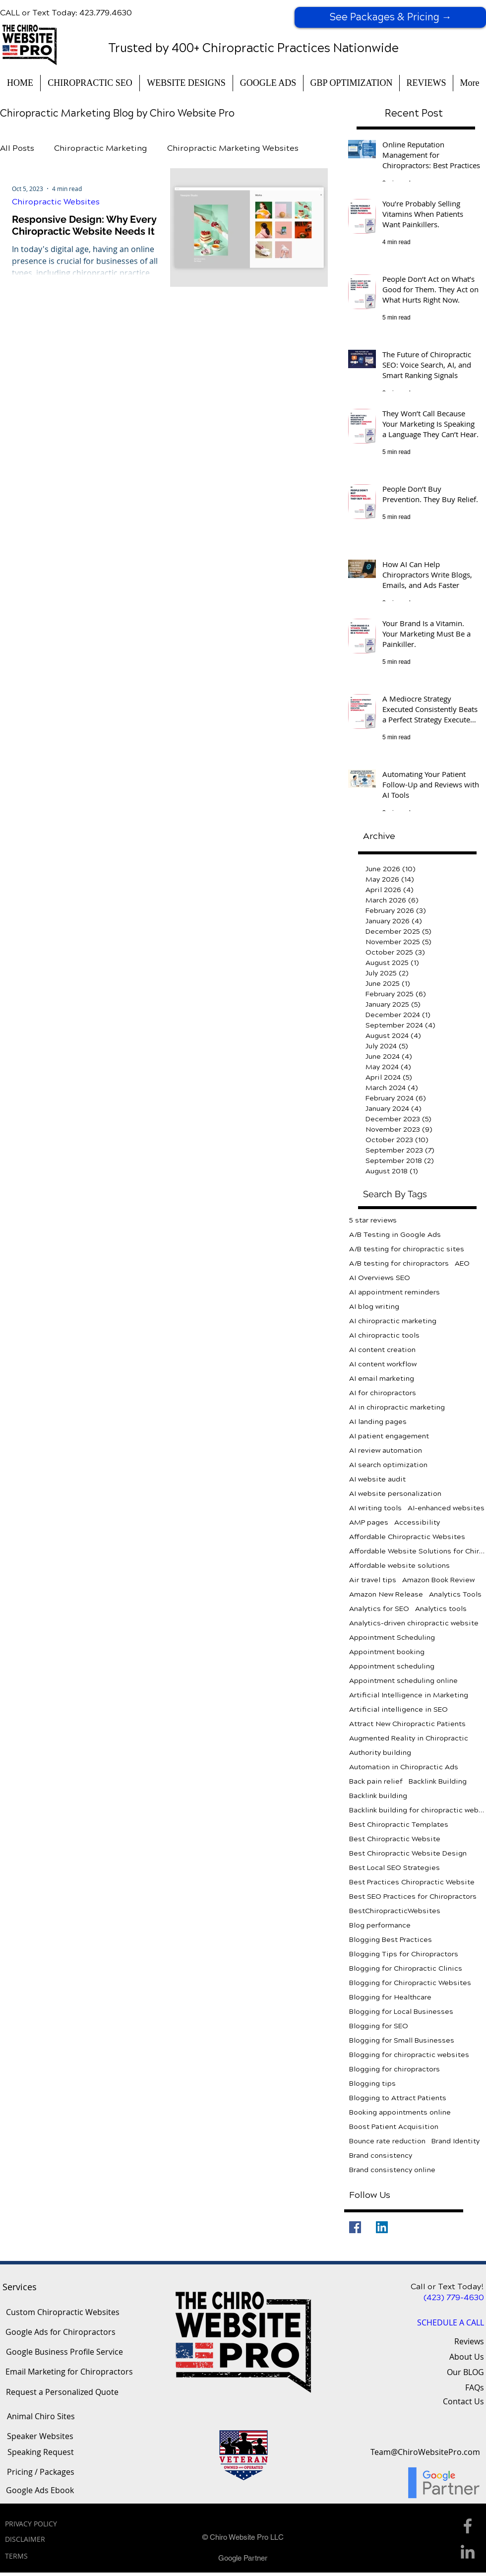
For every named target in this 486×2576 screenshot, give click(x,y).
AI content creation (382, 1350)
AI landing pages (378, 1421)
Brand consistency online (392, 2170)
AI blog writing (374, 1306)
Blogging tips (372, 2083)
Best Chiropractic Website (394, 1839)
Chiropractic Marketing (100, 148)
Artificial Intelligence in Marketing (408, 1695)
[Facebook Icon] (468, 2526)
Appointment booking (387, 1652)
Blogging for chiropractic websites (409, 2055)
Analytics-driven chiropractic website (414, 1623)
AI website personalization (395, 1493)
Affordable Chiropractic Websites (407, 1537)
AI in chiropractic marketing (397, 1407)
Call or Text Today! (447, 2286)
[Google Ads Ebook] (39, 2491)
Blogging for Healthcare (390, 1997)
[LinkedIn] (382, 2227)
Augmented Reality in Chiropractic (408, 1738)
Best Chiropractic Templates (398, 1824)
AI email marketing (381, 1378)
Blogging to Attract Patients (397, 2098)
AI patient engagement (389, 1436)
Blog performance (380, 1925)
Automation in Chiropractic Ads (403, 1767)
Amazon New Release (386, 1594)
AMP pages (368, 1522)
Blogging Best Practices (390, 1939)
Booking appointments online (400, 2112)
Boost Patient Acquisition (393, 2127)
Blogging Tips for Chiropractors (403, 1954)
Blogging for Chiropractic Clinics (405, 1968)
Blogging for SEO (378, 2026)
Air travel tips (372, 1580)
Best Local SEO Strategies (394, 1868)
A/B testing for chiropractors (399, 1263)
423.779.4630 (105, 12)
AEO (462, 1263)
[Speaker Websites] (40, 2437)
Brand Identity (455, 2141)
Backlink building (378, 1796)
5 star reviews (373, 1220)
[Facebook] (355, 2227)
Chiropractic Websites (56, 201)
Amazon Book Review (438, 1580)
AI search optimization (388, 1465)
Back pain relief (376, 1781)
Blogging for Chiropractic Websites (410, 1983)
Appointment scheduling (391, 1666)
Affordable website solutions (399, 1565)
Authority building (380, 1752)
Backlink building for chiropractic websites (417, 1810)
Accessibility (417, 1522)
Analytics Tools (455, 1594)
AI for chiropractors (382, 1393)
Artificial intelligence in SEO (398, 1709)
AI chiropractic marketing (392, 1321)
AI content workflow (383, 1364)
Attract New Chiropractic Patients (407, 1724)
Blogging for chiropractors (394, 2069)
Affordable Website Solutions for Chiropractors (417, 1551)
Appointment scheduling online (403, 1680)
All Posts (17, 148)
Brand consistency (380, 2155)
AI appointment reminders (394, 1292)
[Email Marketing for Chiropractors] (69, 2372)
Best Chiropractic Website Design (408, 1853)
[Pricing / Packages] (40, 2472)
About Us (466, 2356)
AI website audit (377, 1479)
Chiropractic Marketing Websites (233, 148)
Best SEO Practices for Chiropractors (413, 1896)
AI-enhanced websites (446, 1508)
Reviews (469, 2341)
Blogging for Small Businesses (401, 2040)
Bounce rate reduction (387, 2141)
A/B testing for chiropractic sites (406, 1249)
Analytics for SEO (379, 1609)
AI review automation (385, 1450)
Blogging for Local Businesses (401, 2011)
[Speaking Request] (40, 2452)
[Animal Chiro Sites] (40, 2417)
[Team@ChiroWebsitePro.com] (425, 2452)
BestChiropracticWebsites (394, 1911)
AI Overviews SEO (379, 1278)
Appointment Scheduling (392, 1637)
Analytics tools (441, 1609)
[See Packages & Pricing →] (390, 17)
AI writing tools (375, 1508)
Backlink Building (438, 1781)
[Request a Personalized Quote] (62, 2392)
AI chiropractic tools (384, 1335)
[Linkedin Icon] (468, 2552)
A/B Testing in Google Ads (395, 1234)
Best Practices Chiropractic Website (412, 1882)
